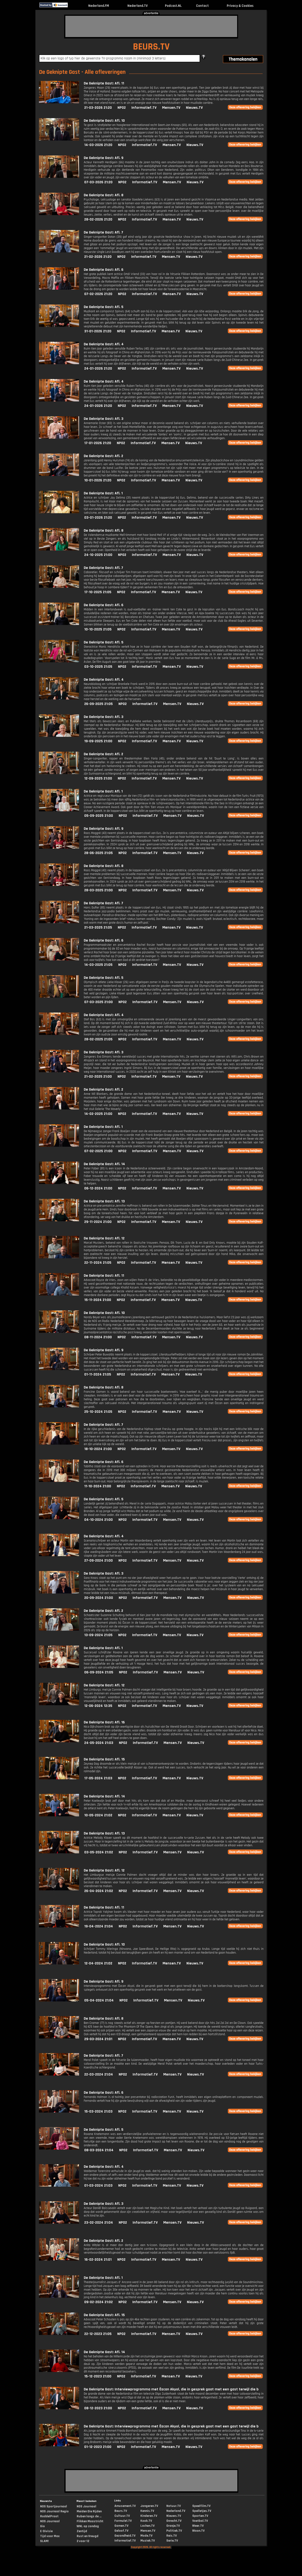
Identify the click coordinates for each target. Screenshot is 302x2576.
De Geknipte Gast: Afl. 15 (104, 1759)
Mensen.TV (171, 107)
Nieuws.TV (194, 107)
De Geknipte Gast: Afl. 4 (104, 344)
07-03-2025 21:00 (98, 1002)
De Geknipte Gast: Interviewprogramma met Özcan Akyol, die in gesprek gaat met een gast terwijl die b (171, 2389)
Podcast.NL (173, 6)
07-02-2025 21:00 (98, 1151)
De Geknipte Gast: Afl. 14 (104, 1164)
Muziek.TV (147, 2540)
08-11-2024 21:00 (98, 1337)
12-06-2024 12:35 (98, 1705)
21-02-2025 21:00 (98, 1076)
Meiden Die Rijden (89, 2511)
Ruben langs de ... (89, 2516)
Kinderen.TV (148, 2516)
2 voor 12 (83, 2541)
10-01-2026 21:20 (97, 480)
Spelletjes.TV (201, 2511)
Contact (202, 6)
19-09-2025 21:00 (98, 741)
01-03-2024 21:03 (98, 2185)
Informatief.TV (143, 107)
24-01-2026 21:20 (98, 368)
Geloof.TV (121, 2531)
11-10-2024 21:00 (97, 1486)
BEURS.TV (151, 47)
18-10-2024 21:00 (98, 1448)
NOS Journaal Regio (54, 2511)
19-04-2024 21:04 (98, 1926)
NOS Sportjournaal (53, 2506)
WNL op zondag (88, 2526)
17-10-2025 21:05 (97, 592)
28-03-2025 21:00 (98, 890)
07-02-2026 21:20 (98, 294)
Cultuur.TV (122, 2516)
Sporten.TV (200, 2516)
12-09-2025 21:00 (98, 778)
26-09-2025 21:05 (98, 703)
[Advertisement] (151, 26)
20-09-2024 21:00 (98, 1597)
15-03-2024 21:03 (98, 2111)
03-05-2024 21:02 (98, 1852)
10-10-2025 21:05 (98, 629)
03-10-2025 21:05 (98, 666)
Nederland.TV (137, 6)
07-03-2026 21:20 (98, 182)
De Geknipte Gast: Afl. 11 (104, 83)
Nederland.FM (98, 6)
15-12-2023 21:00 (97, 2376)
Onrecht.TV (173, 2521)
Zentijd (82, 2531)
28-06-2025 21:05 (98, 852)
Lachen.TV (147, 2526)
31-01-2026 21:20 (97, 331)
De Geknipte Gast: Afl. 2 (103, 456)
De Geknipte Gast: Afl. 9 (103, 157)
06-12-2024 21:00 (98, 1188)
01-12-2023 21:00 (97, 2446)
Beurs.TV (120, 2511)
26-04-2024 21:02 (98, 1890)
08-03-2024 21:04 (98, 2150)
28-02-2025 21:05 (98, 1039)
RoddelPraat (49, 2516)
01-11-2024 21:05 (97, 1374)
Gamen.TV (121, 2526)
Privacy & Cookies (240, 6)
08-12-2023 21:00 (98, 2408)
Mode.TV (146, 2536)
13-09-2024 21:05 (98, 1635)
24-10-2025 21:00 (98, 554)
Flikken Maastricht (90, 2521)
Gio (42, 2526)
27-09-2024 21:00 (98, 1560)
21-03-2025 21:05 (98, 927)
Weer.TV (198, 2526)
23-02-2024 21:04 (98, 2222)
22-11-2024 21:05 (97, 1262)
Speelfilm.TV (201, 2506)
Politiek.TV (174, 2531)
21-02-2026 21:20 (98, 256)
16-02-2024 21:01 (98, 2259)
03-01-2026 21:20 (98, 517)
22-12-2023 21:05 (98, 2333)
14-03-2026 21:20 (98, 144)
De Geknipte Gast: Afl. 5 (103, 306)
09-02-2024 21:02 (98, 2302)
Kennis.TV (147, 2511)
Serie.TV (172, 2540)
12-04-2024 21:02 (98, 1963)
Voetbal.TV (200, 2521)
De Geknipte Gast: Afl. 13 (104, 1201)
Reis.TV (171, 2536)
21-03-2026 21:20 (98, 107)
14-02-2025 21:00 (98, 1113)
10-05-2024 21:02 (98, 1815)
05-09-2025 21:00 (98, 815)
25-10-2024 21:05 (98, 1411)
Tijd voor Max (49, 2536)
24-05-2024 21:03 (98, 1742)
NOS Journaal (50, 2521)
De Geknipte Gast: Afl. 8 (103, 195)
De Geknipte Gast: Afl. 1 (103, 493)
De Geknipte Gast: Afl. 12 (104, 1238)
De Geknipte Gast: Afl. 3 (103, 418)
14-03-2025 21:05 (98, 964)
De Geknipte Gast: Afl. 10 (104, 120)
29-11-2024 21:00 (98, 1221)
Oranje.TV (173, 2526)
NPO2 (121, 107)
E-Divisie (46, 2531)
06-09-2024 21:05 (98, 1672)
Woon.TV (198, 2531)
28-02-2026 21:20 (98, 219)
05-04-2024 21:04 (99, 2000)
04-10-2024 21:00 (98, 1519)
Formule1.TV (123, 2521)
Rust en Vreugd (87, 2536)
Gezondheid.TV (124, 2536)
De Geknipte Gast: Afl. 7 (103, 232)
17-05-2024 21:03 (98, 1778)
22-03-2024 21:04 (98, 2074)
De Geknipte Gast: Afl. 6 (103, 269)
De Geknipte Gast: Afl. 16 (104, 1722)
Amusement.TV (125, 2506)
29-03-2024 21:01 (98, 2039)
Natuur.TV (173, 2506)
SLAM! (44, 2541)
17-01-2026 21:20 (97, 443)
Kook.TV (146, 2521)
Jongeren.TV (149, 2506)
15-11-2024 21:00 (97, 1299)
